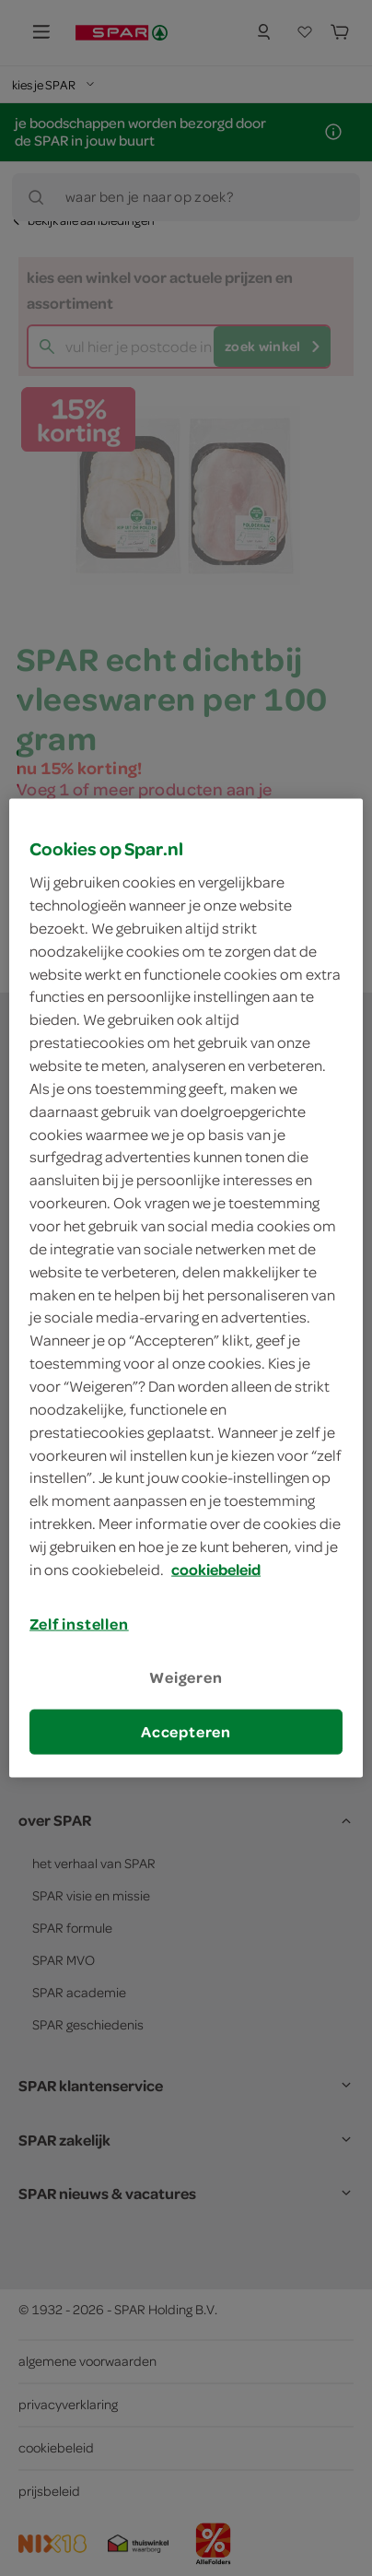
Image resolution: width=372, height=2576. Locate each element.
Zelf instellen (79, 1623)
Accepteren (186, 1732)
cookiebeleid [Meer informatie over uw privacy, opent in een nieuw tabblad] (216, 1569)
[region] (186, 1288)
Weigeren (186, 1677)
